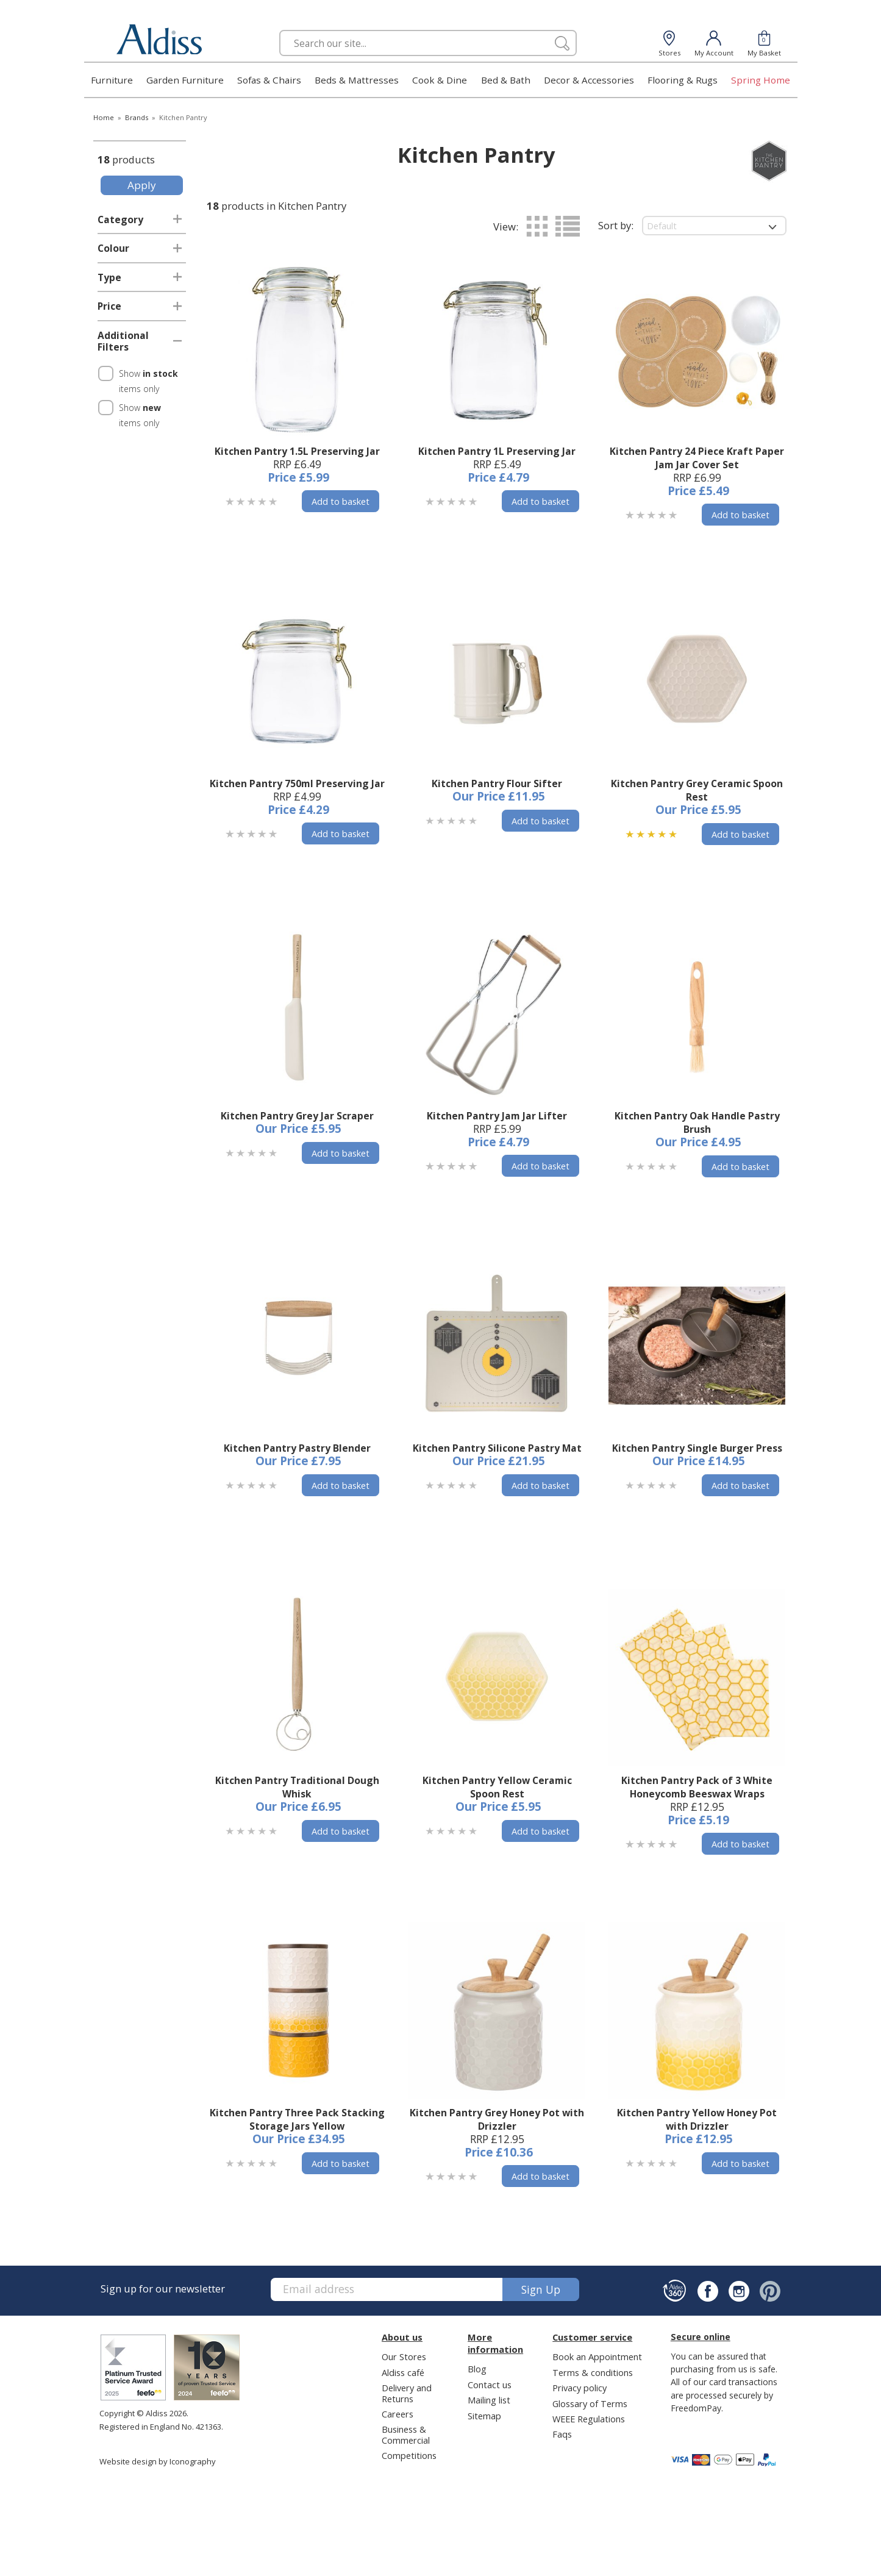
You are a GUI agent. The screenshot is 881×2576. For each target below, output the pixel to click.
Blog (477, 2369)
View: (505, 226)
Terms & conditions (592, 2372)
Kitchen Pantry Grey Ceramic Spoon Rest (697, 790)
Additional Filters (123, 341)
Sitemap (484, 2416)
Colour (113, 248)
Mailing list (489, 2400)
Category (120, 219)
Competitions (409, 2455)
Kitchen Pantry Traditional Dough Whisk (297, 1787)
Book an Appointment (597, 2356)
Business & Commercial (406, 2434)
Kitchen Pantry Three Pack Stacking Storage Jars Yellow (297, 2119)
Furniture (112, 80)
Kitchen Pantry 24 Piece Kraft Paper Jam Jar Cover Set (697, 457)
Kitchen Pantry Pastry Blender (297, 1448)
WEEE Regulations (588, 2419)
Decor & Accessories (589, 80)
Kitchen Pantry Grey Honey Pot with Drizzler (497, 2119)
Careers (397, 2414)
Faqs (562, 2434)
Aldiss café (403, 2372)
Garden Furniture (185, 80)
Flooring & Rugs (682, 80)
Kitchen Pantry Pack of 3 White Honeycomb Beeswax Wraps (696, 1787)
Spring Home (760, 80)
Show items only (148, 381)
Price (109, 306)
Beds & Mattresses (357, 80)
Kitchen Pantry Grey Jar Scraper (297, 1115)
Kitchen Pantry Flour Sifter (497, 783)
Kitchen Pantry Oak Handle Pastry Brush (697, 1122)
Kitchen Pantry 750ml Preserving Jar (297, 783)
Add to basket (340, 501)
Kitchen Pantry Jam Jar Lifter (497, 1115)
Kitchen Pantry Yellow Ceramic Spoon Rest (497, 1787)
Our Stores (404, 2356)
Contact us (490, 2384)
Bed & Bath (505, 80)
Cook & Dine (439, 80)
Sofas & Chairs (269, 80)
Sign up (540, 2289)
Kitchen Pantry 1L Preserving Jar (497, 451)
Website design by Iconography (157, 2461)
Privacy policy (579, 2388)
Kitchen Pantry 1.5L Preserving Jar (297, 451)
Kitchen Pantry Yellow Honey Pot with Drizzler (697, 2119)
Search (279, 29)
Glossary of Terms (589, 2403)
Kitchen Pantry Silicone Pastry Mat (497, 1448)
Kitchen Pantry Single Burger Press (697, 1448)
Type (109, 277)
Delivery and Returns (407, 2393)
